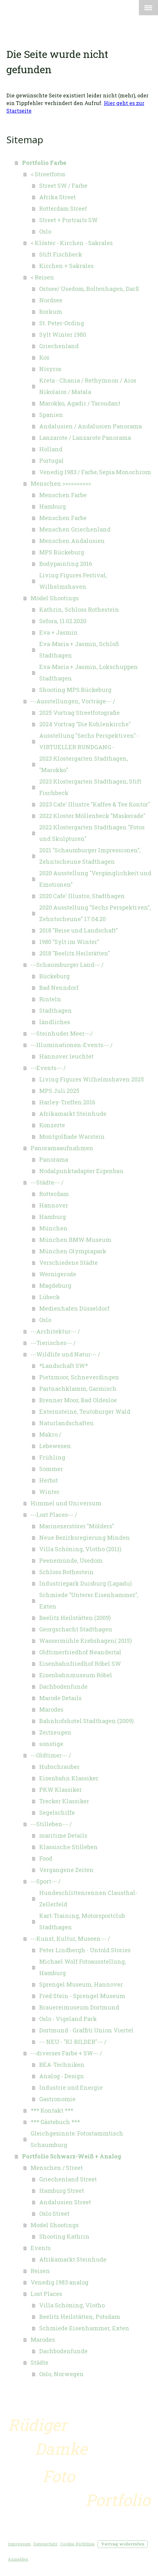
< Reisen (42, 277)
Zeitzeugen (55, 1732)
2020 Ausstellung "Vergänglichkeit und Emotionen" (95, 878)
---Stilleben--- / (51, 1824)
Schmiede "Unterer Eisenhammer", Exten (89, 1600)
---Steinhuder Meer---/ (62, 1033)
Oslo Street (54, 2213)
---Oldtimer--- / (51, 1755)
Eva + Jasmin (58, 632)
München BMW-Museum (75, 1239)
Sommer (51, 1469)
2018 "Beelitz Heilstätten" (74, 953)
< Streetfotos (48, 174)
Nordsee (50, 300)
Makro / (50, 1434)
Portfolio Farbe (44, 162)
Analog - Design (61, 2076)
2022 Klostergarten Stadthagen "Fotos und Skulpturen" (92, 832)
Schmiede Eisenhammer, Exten (84, 2328)
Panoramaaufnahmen (62, 1148)
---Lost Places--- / (54, 1514)
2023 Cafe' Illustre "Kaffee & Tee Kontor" (94, 804)
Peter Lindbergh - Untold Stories (85, 1950)
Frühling (52, 1457)
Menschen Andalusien (72, 541)
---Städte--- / (47, 1182)
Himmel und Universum (66, 1503)
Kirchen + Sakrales (66, 266)
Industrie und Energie (71, 2087)
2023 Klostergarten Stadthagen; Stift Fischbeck (90, 787)
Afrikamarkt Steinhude (72, 1113)
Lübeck (49, 1297)
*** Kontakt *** (52, 2110)
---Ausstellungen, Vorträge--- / (73, 701)
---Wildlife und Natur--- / (65, 1354)
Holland (50, 449)
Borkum (50, 311)
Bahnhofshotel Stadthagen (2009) (86, 1721)
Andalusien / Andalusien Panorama (90, 426)
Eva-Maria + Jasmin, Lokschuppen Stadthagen (88, 672)
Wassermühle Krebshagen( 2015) (85, 1640)
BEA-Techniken (61, 2064)
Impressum (19, 2543)
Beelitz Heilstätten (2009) (75, 1618)
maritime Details (63, 1835)
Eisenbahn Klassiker (68, 1778)
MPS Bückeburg (61, 552)
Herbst (48, 1480)
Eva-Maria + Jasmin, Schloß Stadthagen (79, 649)
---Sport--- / (46, 1881)
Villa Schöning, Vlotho (72, 2305)
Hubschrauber (59, 1766)
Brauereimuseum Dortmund (79, 2007)
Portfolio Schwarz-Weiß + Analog (71, 2156)
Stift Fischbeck (60, 254)
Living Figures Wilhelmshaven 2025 (91, 1079)
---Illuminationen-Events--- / (71, 1045)
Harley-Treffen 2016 (67, 1102)
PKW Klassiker (60, 1789)
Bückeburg (54, 976)
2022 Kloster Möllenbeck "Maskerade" (92, 816)
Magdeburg (55, 1285)
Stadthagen (55, 1010)
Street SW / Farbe (63, 185)
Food (45, 1858)
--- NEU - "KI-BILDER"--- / (72, 2041)
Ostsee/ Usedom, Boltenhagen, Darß (89, 288)
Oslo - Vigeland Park (68, 2019)
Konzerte (52, 1125)
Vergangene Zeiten (66, 1870)
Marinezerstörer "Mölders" (76, 1526)
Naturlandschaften (66, 1423)
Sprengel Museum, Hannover (81, 1984)
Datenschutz (45, 2543)
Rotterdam (54, 1194)
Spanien (51, 415)
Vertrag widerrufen (122, 2543)
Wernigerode (57, 1274)
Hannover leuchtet (66, 1056)
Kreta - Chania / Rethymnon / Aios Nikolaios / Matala (87, 386)
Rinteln (50, 999)
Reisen (40, 2271)
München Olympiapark (72, 1251)
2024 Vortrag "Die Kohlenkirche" (85, 724)
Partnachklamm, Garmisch (78, 1388)
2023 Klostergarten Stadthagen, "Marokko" (83, 764)
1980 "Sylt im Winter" (69, 942)
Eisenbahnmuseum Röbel (75, 1675)
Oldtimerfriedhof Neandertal (80, 1652)
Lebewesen (55, 1446)
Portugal (51, 460)
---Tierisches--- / (53, 1343)
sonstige (51, 1744)
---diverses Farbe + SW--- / (66, 2053)
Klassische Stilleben (68, 1847)
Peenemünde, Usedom (71, 1560)
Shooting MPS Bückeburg (75, 689)
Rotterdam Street (63, 208)
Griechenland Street (68, 2179)
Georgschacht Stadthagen (75, 1629)
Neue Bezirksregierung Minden (84, 1537)
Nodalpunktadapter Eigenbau (81, 1171)
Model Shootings (55, 598)
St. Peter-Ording (61, 323)
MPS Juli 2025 (59, 1090)
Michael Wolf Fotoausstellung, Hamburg (82, 1967)
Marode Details (60, 1698)
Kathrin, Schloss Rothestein (79, 609)
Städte (39, 2362)
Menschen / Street (57, 2167)
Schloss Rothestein (66, 1572)
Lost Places (46, 2294)
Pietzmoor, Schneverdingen (79, 1377)
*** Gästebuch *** (55, 2122)
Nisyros (50, 369)
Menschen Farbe (63, 495)
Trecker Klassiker (64, 1801)
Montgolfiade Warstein (72, 1136)
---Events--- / (48, 1068)
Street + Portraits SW (68, 220)
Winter (49, 1492)
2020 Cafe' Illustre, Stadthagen (82, 896)
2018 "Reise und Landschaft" (78, 930)
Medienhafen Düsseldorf (74, 1308)
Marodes (51, 1709)
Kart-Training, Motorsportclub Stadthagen (82, 1921)
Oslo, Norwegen (61, 2374)
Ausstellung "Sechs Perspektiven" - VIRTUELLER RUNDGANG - (89, 741)
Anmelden (18, 2559)
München (53, 1228)
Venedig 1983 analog (60, 2282)
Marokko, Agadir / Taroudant (79, 403)
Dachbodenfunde (63, 1686)
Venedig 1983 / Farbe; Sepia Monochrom (95, 472)
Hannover (53, 1205)
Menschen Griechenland (75, 529)
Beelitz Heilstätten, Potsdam (79, 2316)
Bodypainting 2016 (65, 563)
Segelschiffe (57, 1812)
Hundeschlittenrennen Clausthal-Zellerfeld (88, 1898)
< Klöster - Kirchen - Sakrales (72, 243)
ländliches (54, 1022)
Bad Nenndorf (59, 987)
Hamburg (52, 506)
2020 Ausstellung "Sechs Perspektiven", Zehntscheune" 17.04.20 (95, 913)
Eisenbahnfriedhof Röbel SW (80, 1663)
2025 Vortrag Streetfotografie (79, 712)
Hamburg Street (61, 2190)
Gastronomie (57, 2099)
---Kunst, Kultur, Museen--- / (70, 1938)
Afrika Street (57, 197)
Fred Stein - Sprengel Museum (82, 1996)
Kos (44, 357)
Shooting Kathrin (64, 2236)
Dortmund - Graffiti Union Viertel (86, 2030)
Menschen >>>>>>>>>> (61, 483)
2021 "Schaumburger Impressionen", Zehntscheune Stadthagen (90, 855)
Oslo (45, 231)
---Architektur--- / (55, 1331)
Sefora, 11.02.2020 (62, 621)
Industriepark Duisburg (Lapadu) (85, 1583)
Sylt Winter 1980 (62, 334)
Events (41, 2248)
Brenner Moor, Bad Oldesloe (78, 1400)
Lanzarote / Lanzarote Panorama (85, 437)
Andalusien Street (65, 2202)
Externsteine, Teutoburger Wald (84, 1411)
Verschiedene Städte (68, 1262)
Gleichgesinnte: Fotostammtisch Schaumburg (77, 2139)
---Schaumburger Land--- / (67, 964)
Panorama (53, 1159)
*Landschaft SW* (63, 1365)
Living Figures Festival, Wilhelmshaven (73, 580)
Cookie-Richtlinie (77, 2543)
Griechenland (59, 346)
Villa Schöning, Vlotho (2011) (80, 1549)
